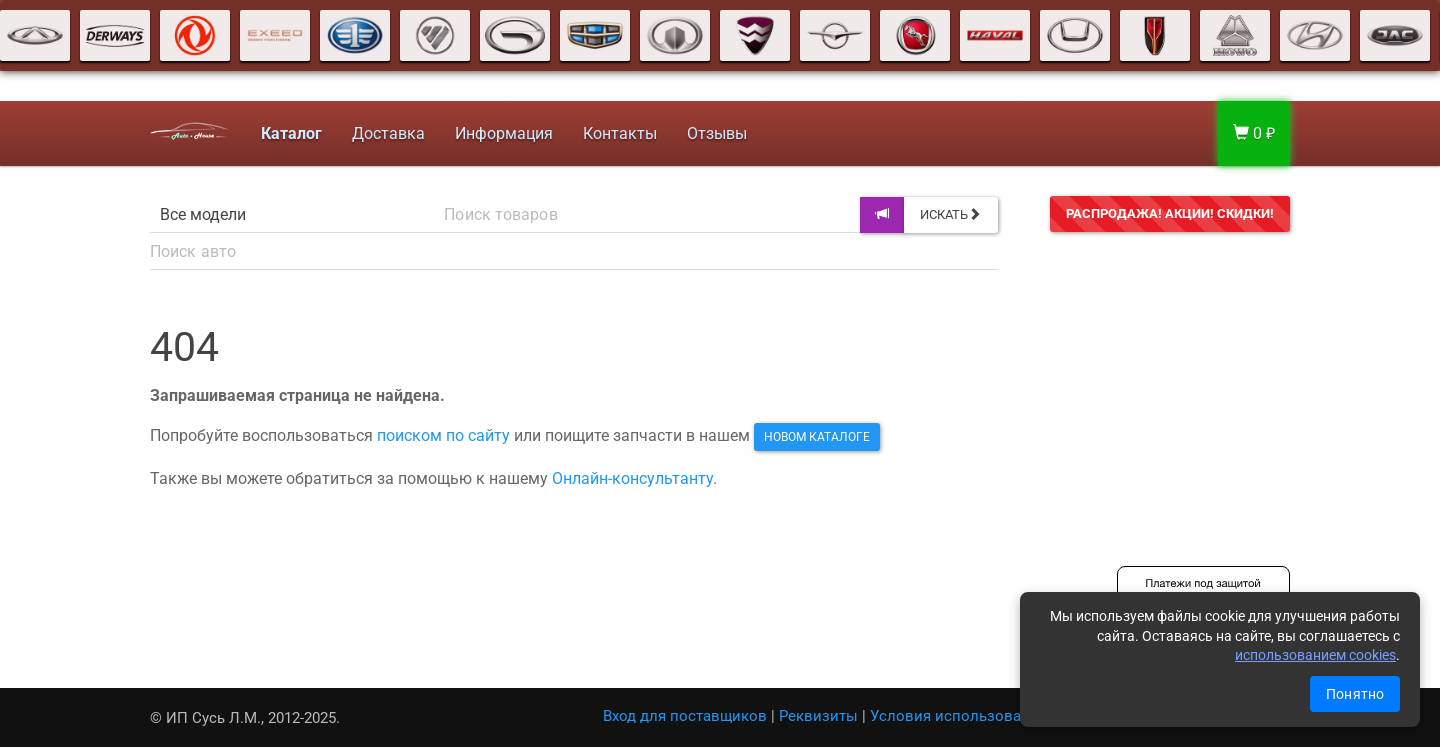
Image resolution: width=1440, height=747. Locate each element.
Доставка (388, 133)
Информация (504, 133)
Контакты (620, 133)
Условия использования (958, 716)
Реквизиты (818, 716)
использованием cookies (1315, 655)
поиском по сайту (443, 435)
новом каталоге (817, 437)
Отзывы (717, 133)
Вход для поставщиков (685, 716)
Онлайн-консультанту (632, 478)
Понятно (1355, 694)
